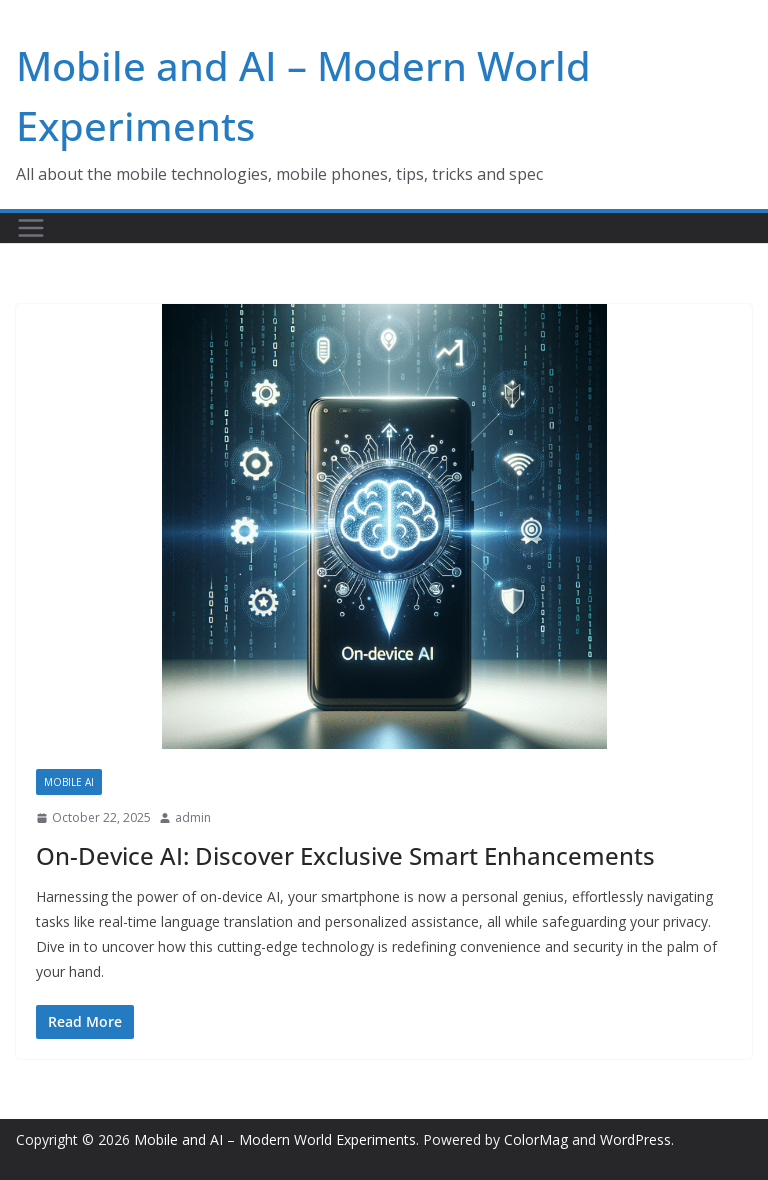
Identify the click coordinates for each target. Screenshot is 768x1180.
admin (193, 817)
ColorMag (536, 1139)
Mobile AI (69, 782)
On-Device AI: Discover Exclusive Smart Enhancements (345, 855)
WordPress (635, 1139)
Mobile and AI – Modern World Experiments (275, 1139)
